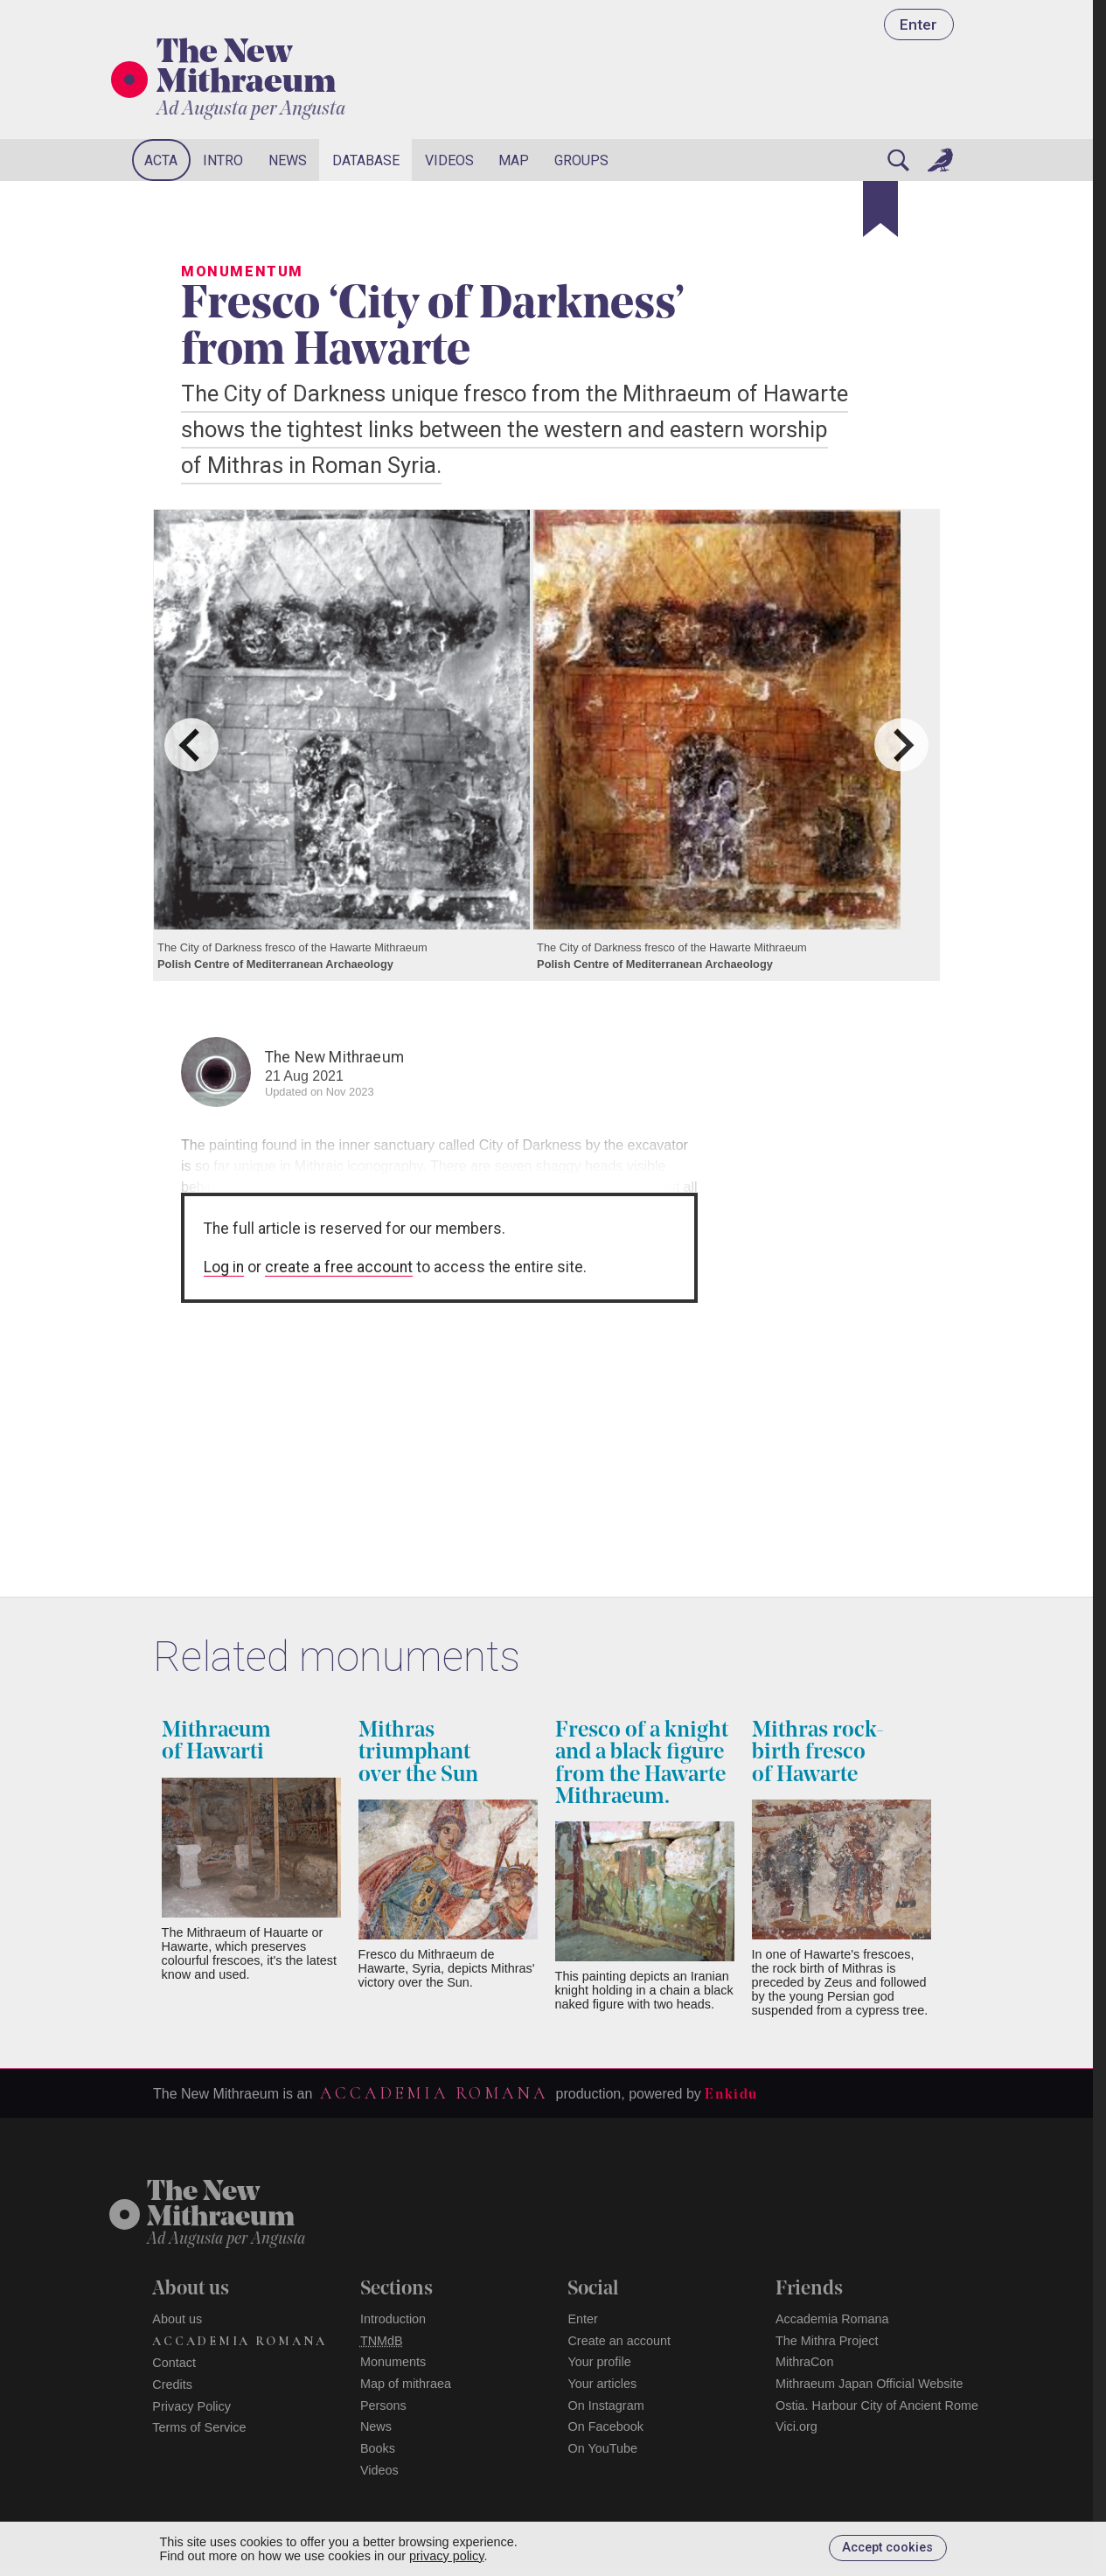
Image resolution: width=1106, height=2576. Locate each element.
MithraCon (804, 2362)
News (287, 160)
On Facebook (605, 2426)
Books (377, 2448)
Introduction (393, 2319)
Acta (160, 160)
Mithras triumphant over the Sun (418, 1753)
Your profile (598, 2362)
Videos (449, 160)
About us (177, 2319)
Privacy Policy (191, 2406)
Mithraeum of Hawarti (216, 1742)
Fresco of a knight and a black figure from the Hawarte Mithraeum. (641, 1763)
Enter (918, 24)
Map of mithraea (405, 2384)
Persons (383, 2405)
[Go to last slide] (191, 744)
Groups (581, 160)
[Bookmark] (880, 209)
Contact (174, 2363)
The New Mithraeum (246, 69)
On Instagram (605, 2405)
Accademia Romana (433, 2093)
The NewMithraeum (221, 2205)
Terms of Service (199, 2427)
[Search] (898, 160)
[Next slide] (901, 744)
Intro (223, 160)
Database (366, 160)
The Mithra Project (827, 2341)
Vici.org (796, 2426)
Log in (224, 1267)
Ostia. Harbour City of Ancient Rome (877, 2405)
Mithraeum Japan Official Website (869, 2384)
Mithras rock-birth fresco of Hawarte (818, 1753)
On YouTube (602, 2448)
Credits (172, 2385)
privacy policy (446, 2556)
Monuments (393, 2362)
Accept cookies (887, 2547)
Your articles (601, 2384)
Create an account (619, 2341)
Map (513, 160)
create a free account (339, 1267)
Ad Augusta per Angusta (251, 110)
